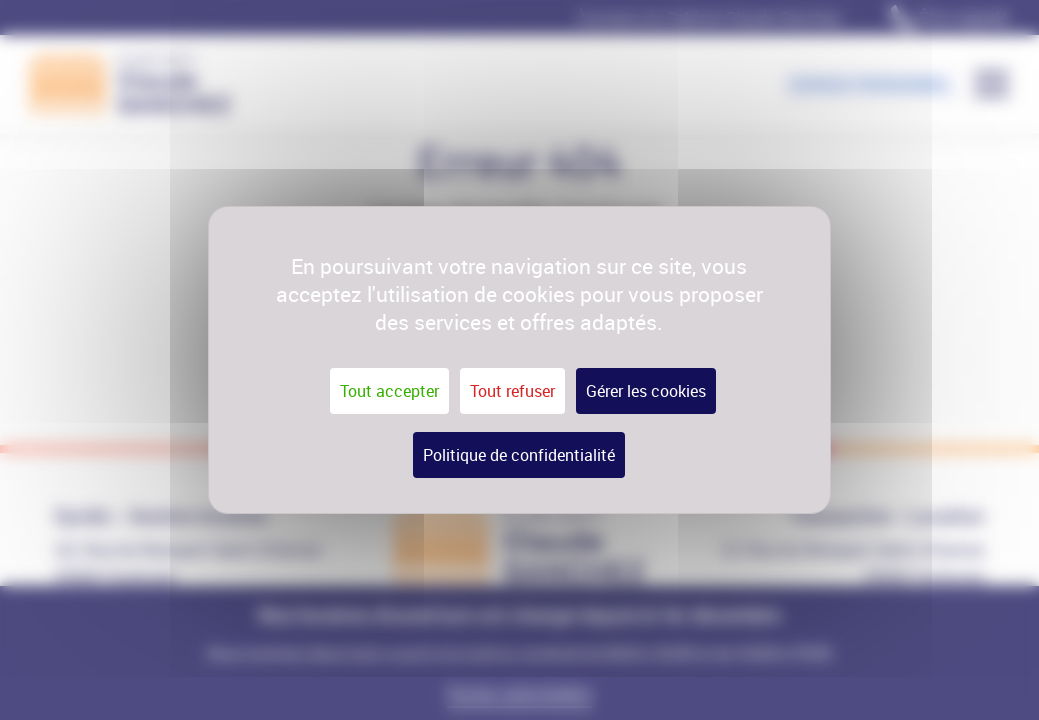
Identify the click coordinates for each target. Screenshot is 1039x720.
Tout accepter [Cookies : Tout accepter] (389, 391)
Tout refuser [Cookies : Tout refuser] (512, 391)
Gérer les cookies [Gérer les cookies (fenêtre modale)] (646, 391)
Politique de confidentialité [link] (519, 455)
